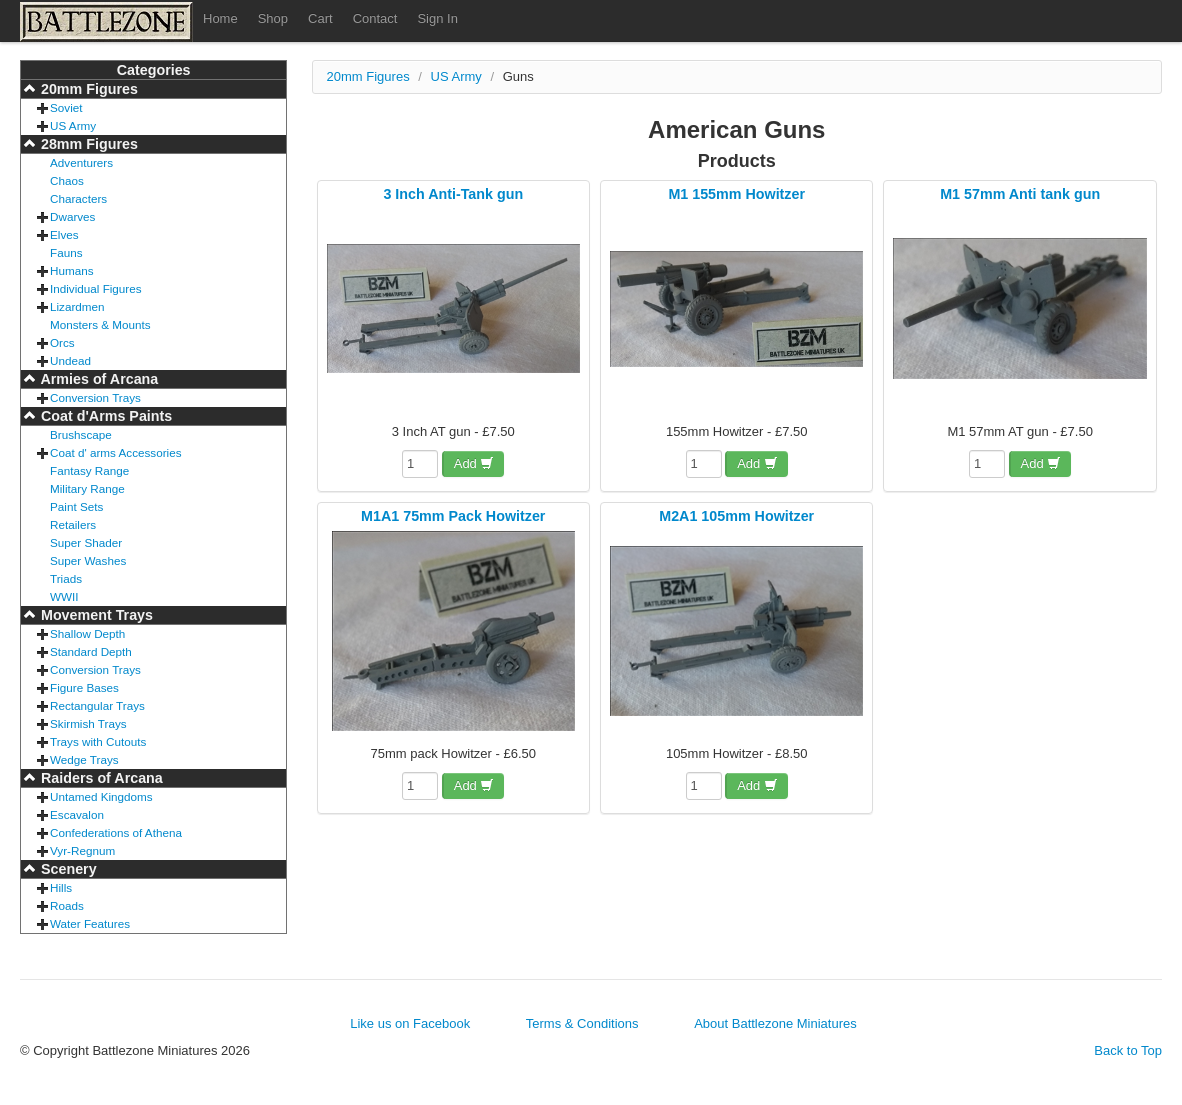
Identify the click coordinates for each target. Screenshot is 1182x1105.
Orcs (62, 342)
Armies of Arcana (97, 379)
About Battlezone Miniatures (775, 1023)
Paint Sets (76, 506)
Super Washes (88, 560)
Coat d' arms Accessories (116, 452)
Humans (72, 270)
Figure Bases (84, 687)
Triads (66, 578)
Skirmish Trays (88, 723)
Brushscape (81, 434)
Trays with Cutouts (98, 741)
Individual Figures (96, 288)
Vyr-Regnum (82, 850)
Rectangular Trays (97, 705)
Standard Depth (91, 651)
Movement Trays (95, 615)
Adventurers (81, 162)
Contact (375, 18)
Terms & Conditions (582, 1023)
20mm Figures (87, 89)
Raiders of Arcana (100, 778)
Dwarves (72, 216)
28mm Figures (87, 144)
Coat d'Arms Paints (104, 416)
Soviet (66, 107)
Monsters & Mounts (100, 324)
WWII (64, 596)
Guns (518, 76)
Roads (67, 905)
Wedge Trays (84, 759)
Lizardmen (77, 306)
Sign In (437, 18)
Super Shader (86, 542)
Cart (320, 18)
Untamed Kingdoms (101, 796)
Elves (64, 234)
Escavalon (77, 814)
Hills (61, 887)
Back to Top (1128, 1050)
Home (220, 18)
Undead (70, 360)
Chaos (67, 180)
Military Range (87, 488)
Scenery (67, 869)
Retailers (73, 524)
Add (474, 463)
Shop (273, 18)
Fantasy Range (89, 470)
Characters (78, 198)
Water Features (90, 923)
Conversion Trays (95, 397)
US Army (73, 125)
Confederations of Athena (116, 832)
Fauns (66, 252)
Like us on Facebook (410, 1023)
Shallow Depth (87, 633)
